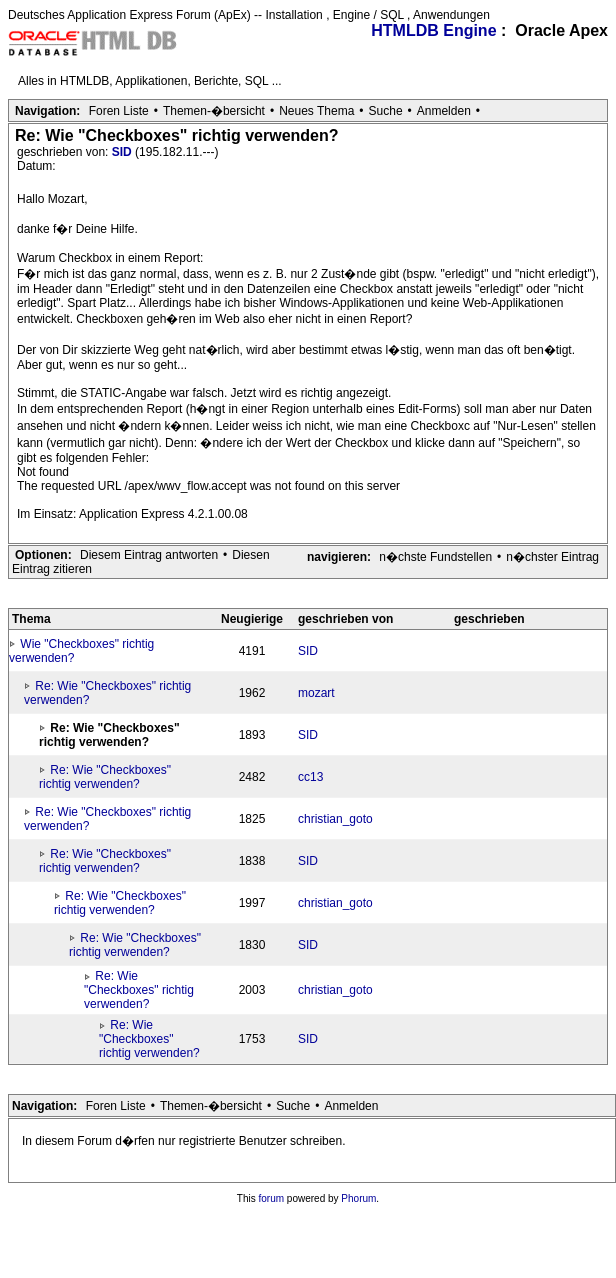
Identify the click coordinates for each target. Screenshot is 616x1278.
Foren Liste (119, 111)
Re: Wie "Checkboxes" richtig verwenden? (105, 777)
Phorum (358, 1198)
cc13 (310, 777)
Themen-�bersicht (214, 111)
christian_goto (335, 819)
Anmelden (444, 111)
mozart (316, 693)
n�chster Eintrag (552, 557)
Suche (386, 111)
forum (272, 1198)
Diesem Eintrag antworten (149, 555)
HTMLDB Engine (433, 30)
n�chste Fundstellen (435, 557)
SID (123, 152)
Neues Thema (316, 111)
